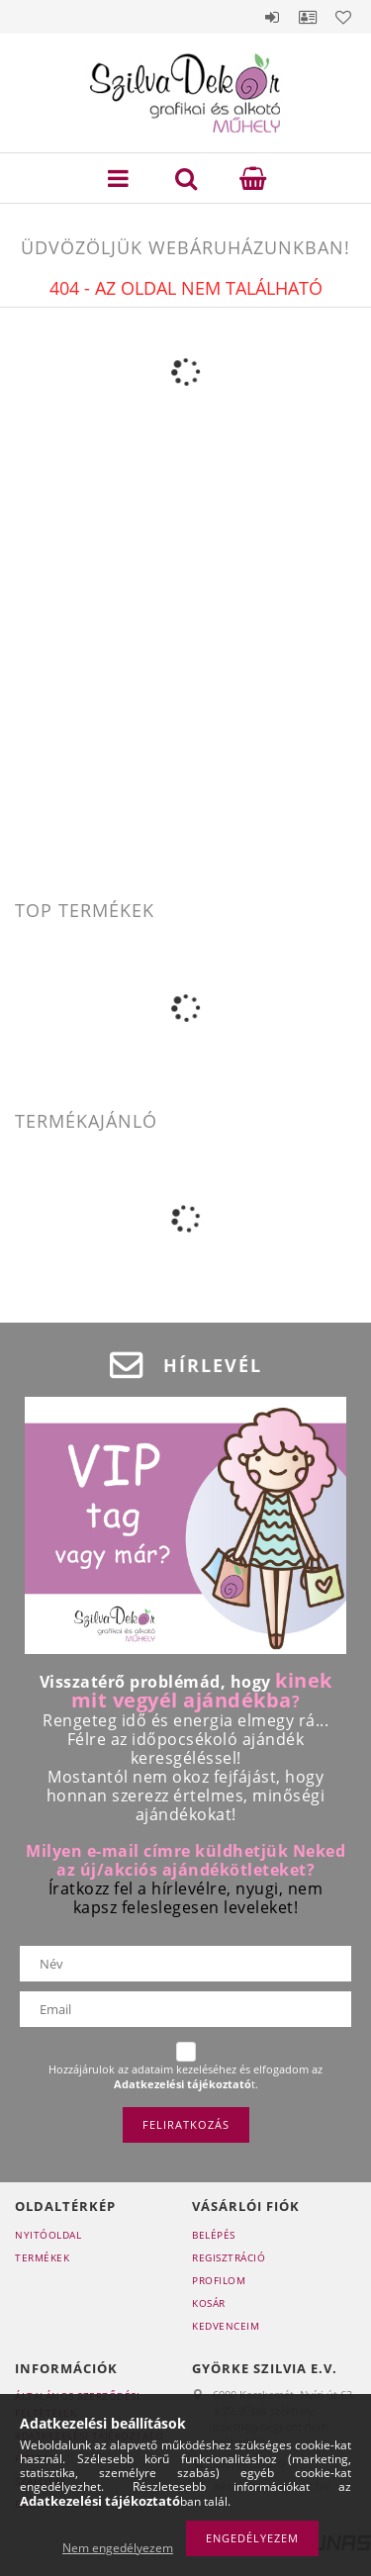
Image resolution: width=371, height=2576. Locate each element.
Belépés (272, 17)
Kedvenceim (225, 2326)
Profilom (218, 2280)
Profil (308, 17)
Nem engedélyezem (117, 2547)
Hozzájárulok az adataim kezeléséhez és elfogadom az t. (185, 2077)
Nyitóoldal (48, 2235)
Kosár (209, 2303)
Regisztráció (228, 2257)
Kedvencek (343, 17)
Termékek (42, 2257)
